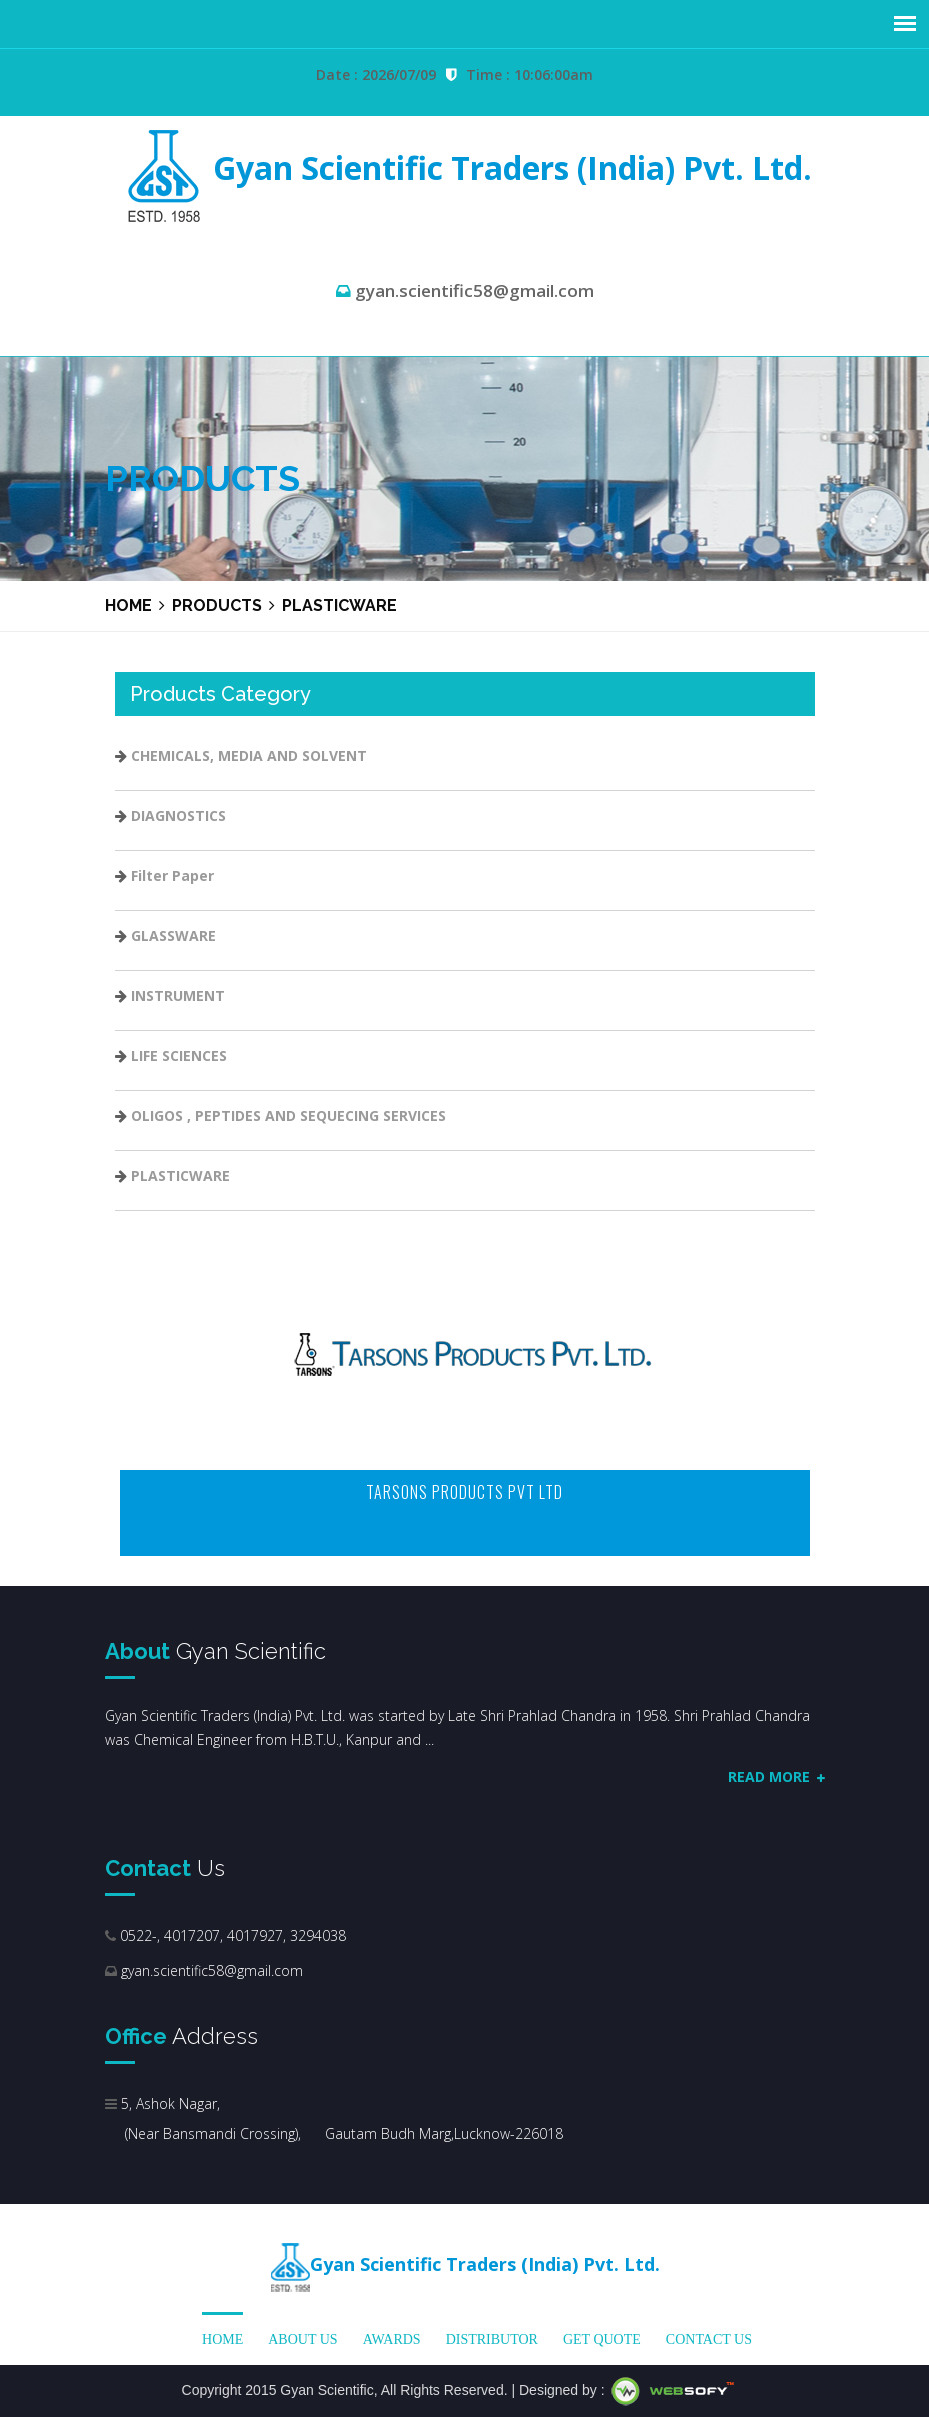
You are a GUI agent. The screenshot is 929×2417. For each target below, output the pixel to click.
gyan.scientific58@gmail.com (212, 1970)
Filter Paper (172, 875)
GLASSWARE (173, 935)
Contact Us (709, 2339)
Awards (392, 2339)
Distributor (492, 2339)
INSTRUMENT (178, 995)
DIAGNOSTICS (178, 815)
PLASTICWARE (180, 1175)
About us (302, 2339)
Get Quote (602, 2339)
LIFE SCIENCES (179, 1055)
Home (128, 605)
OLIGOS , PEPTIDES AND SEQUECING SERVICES (288, 1115)
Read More (776, 1776)
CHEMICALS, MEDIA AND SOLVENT (249, 755)
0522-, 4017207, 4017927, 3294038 (231, 1935)
